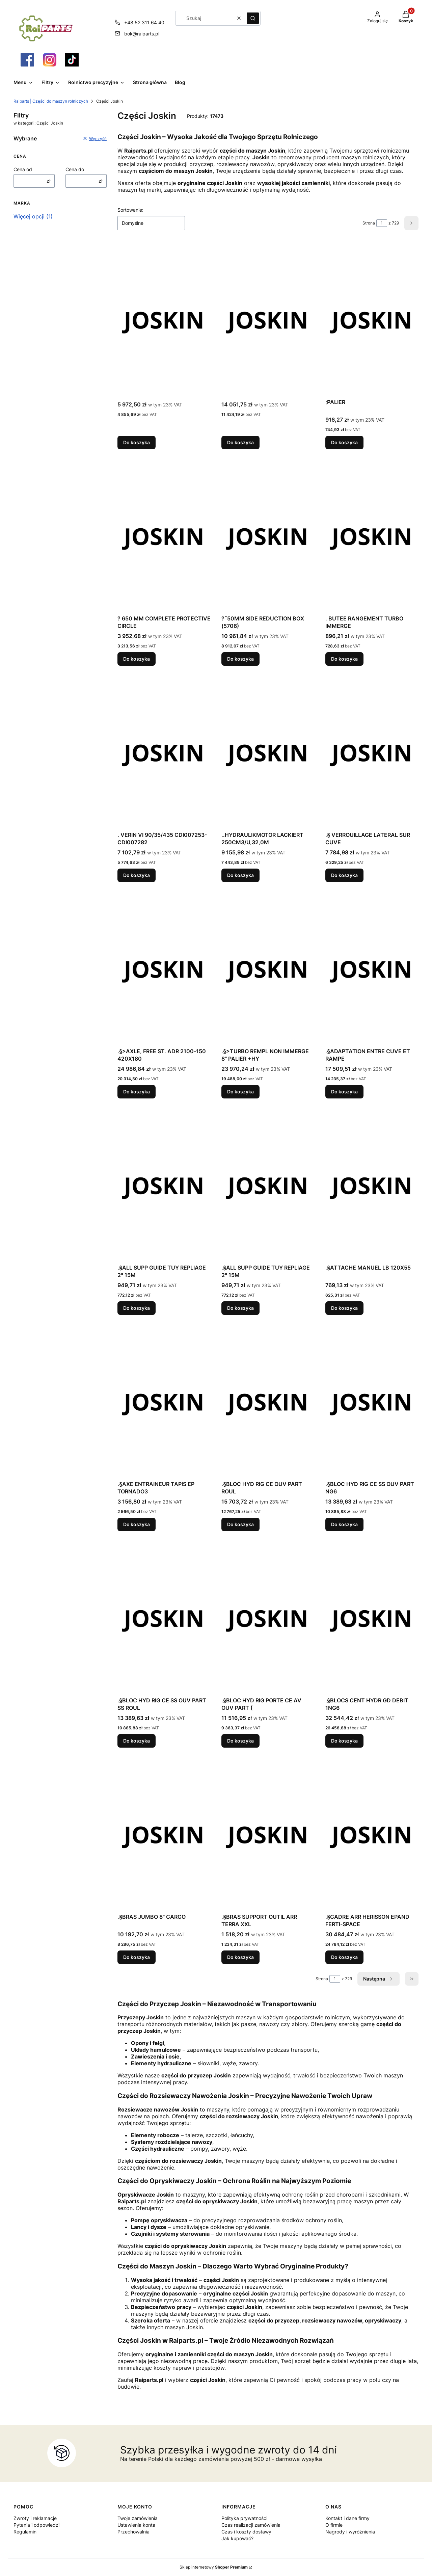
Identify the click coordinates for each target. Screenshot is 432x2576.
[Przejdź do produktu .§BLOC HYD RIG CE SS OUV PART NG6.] (371, 1402)
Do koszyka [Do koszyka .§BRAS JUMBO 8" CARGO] (136, 1957)
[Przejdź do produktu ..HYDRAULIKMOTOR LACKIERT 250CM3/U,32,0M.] (268, 752)
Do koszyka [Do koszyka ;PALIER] (344, 442)
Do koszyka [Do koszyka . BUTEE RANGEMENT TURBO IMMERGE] (344, 659)
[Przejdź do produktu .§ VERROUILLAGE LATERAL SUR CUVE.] (371, 752)
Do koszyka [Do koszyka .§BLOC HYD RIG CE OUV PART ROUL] (240, 1524)
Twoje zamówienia (137, 2518)
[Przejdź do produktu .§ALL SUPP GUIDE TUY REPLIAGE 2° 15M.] (164, 1185)
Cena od (23, 169)
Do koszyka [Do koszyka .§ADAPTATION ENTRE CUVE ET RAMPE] (344, 1091)
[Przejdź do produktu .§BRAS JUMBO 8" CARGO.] (164, 1834)
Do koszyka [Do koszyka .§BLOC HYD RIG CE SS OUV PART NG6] (344, 1524)
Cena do (74, 169)
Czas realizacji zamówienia (250, 2525)
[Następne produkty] (378, 1979)
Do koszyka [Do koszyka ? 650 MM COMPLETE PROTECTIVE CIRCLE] (136, 659)
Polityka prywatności (244, 2518)
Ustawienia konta (136, 2525)
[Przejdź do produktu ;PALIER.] (371, 320)
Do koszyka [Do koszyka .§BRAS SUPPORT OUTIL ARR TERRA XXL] (240, 1957)
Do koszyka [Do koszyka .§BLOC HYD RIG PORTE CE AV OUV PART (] (240, 1741)
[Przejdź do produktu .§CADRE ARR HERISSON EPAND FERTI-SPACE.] (371, 1834)
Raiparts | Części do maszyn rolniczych (51, 101)
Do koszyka (136, 442)
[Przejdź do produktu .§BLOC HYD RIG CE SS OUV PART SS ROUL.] (164, 1618)
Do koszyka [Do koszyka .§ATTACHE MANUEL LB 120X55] (344, 1308)
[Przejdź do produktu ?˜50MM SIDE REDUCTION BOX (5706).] (268, 536)
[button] (253, 18)
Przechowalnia (133, 2531)
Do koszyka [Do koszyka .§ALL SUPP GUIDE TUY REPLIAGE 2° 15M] (136, 1308)
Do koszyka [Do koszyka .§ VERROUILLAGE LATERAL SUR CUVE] (344, 875)
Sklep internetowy (214, 2567)
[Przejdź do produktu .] (164, 320)
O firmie (334, 2525)
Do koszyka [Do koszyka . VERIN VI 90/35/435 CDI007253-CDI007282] (136, 875)
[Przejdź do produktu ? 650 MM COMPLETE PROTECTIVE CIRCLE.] (164, 536)
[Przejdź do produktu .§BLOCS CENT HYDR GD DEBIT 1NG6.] (371, 1618)
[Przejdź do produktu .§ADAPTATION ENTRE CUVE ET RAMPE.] (371, 969)
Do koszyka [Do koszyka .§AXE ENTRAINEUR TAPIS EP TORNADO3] (136, 1524)
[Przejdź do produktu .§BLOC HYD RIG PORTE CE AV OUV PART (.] (268, 1618)
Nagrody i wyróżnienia (350, 2531)
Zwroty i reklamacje (35, 2518)
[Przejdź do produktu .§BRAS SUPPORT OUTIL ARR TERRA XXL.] (268, 1834)
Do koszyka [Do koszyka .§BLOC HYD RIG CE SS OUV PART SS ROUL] (136, 1741)
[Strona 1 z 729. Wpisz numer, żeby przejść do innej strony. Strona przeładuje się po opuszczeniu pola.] (381, 223)
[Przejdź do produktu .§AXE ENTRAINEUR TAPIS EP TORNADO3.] (164, 1402)
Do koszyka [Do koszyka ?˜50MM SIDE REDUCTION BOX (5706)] (240, 659)
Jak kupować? (237, 2538)
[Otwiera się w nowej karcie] (27, 59)
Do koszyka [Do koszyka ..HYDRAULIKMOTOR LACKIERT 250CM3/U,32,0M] (240, 875)
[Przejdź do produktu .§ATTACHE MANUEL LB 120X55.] (371, 1185)
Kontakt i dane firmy (347, 2518)
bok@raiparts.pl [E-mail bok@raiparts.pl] (141, 33)
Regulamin (25, 2531)
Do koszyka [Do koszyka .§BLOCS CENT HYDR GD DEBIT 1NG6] (344, 1741)
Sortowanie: (130, 210)
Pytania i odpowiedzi (36, 2525)
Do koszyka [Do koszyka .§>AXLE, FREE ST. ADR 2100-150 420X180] (136, 1091)
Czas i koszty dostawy (246, 2531)
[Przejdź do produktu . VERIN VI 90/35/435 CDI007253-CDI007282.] (164, 752)
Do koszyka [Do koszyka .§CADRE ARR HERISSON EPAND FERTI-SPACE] (344, 1957)
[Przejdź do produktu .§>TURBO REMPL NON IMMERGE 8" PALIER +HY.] (268, 969)
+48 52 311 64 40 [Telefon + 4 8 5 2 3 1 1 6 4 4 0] (144, 22)
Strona (368, 222)
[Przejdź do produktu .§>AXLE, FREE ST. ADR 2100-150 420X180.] (164, 969)
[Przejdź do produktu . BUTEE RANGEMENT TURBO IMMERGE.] (371, 536)
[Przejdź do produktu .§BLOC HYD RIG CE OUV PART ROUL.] (268, 1402)
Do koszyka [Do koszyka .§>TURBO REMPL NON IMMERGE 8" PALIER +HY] (240, 1091)
